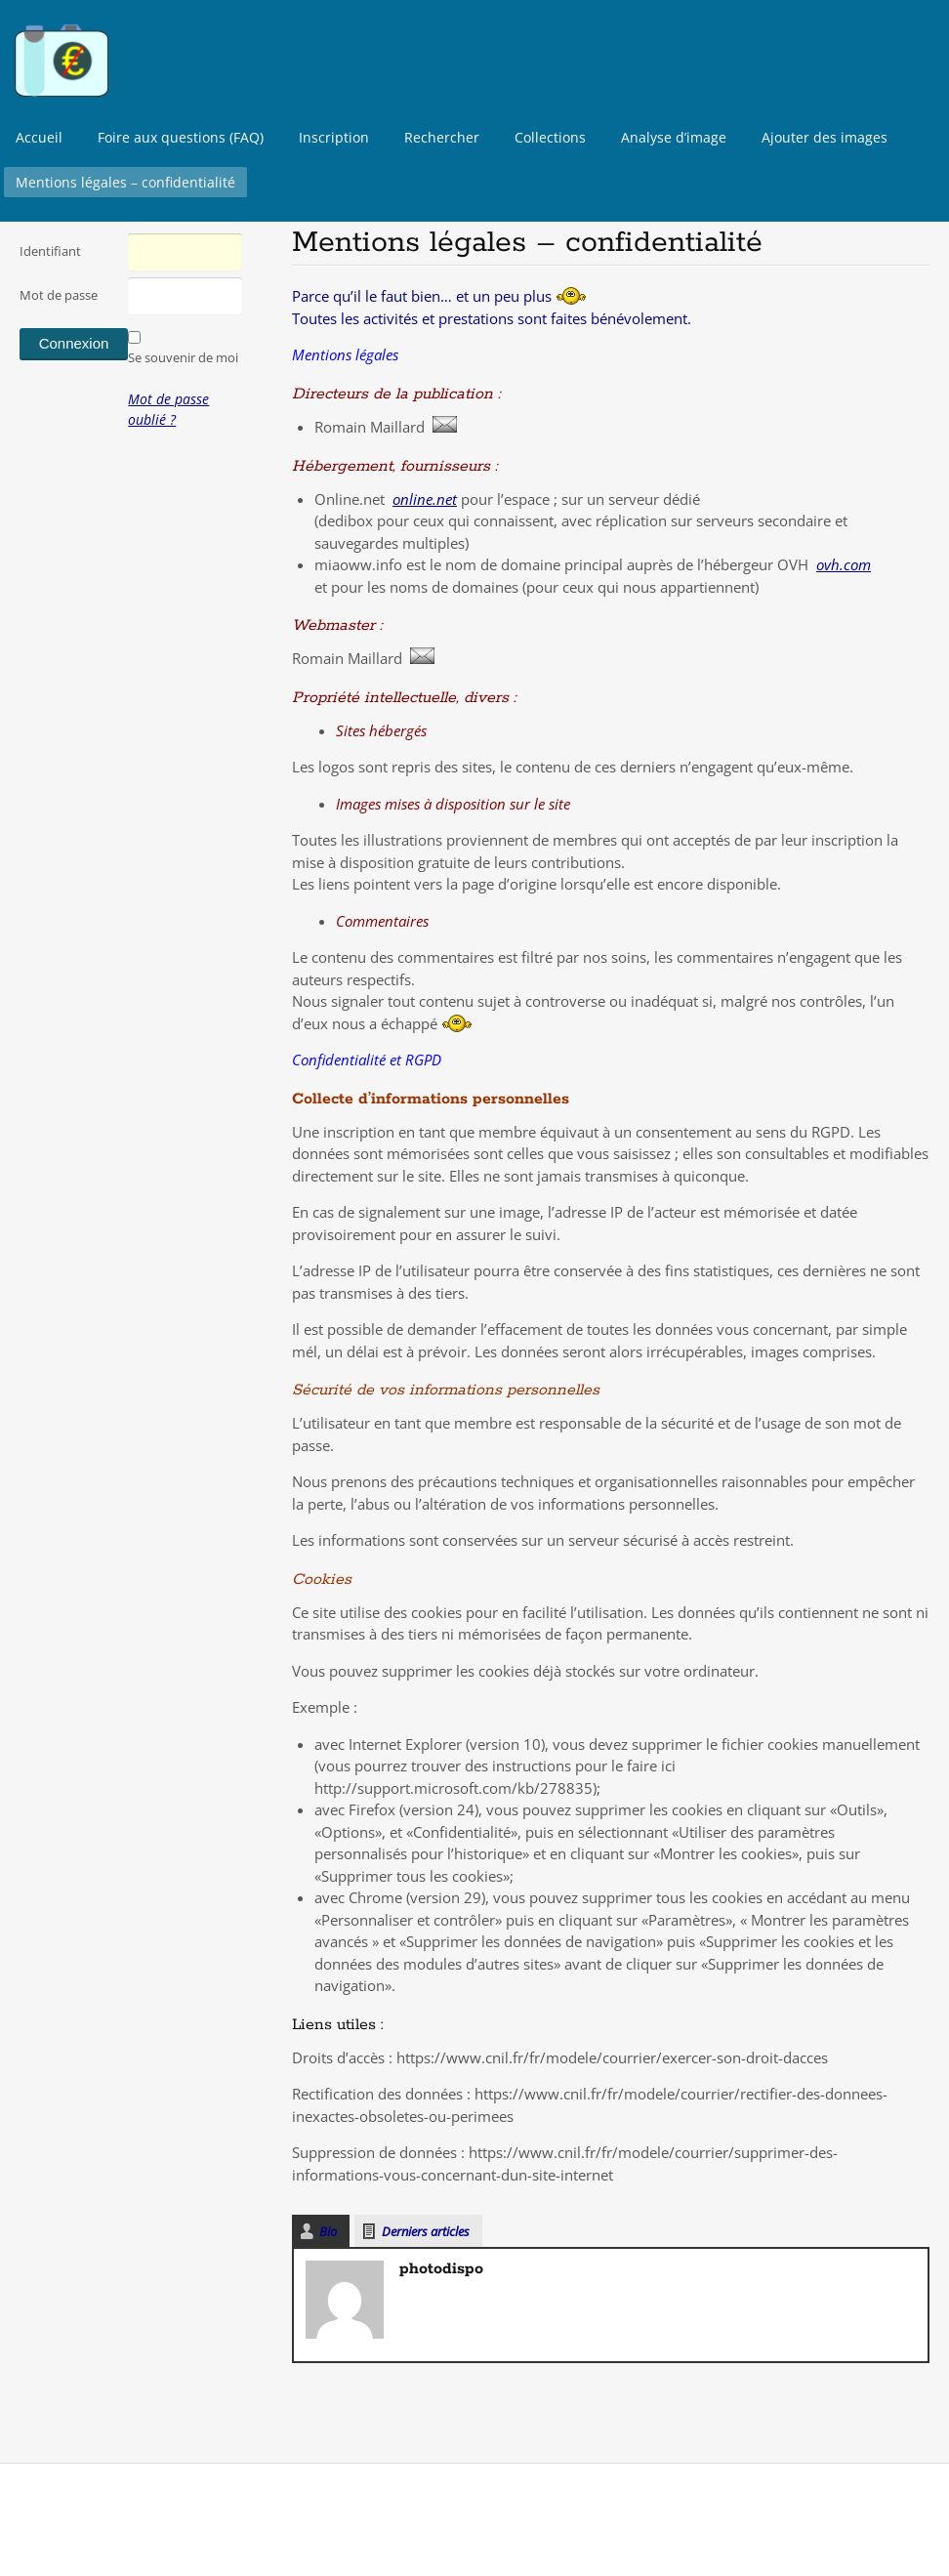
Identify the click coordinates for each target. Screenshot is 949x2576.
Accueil (39, 137)
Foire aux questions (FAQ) (181, 137)
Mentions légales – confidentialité (125, 182)
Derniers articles (426, 2231)
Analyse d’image (673, 137)
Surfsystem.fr (137, 2517)
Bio (328, 2231)
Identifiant (50, 251)
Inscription (334, 137)
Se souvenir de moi (183, 357)
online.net (424, 499)
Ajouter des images (824, 137)
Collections (550, 137)
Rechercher (441, 137)
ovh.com (843, 564)
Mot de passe (59, 295)
